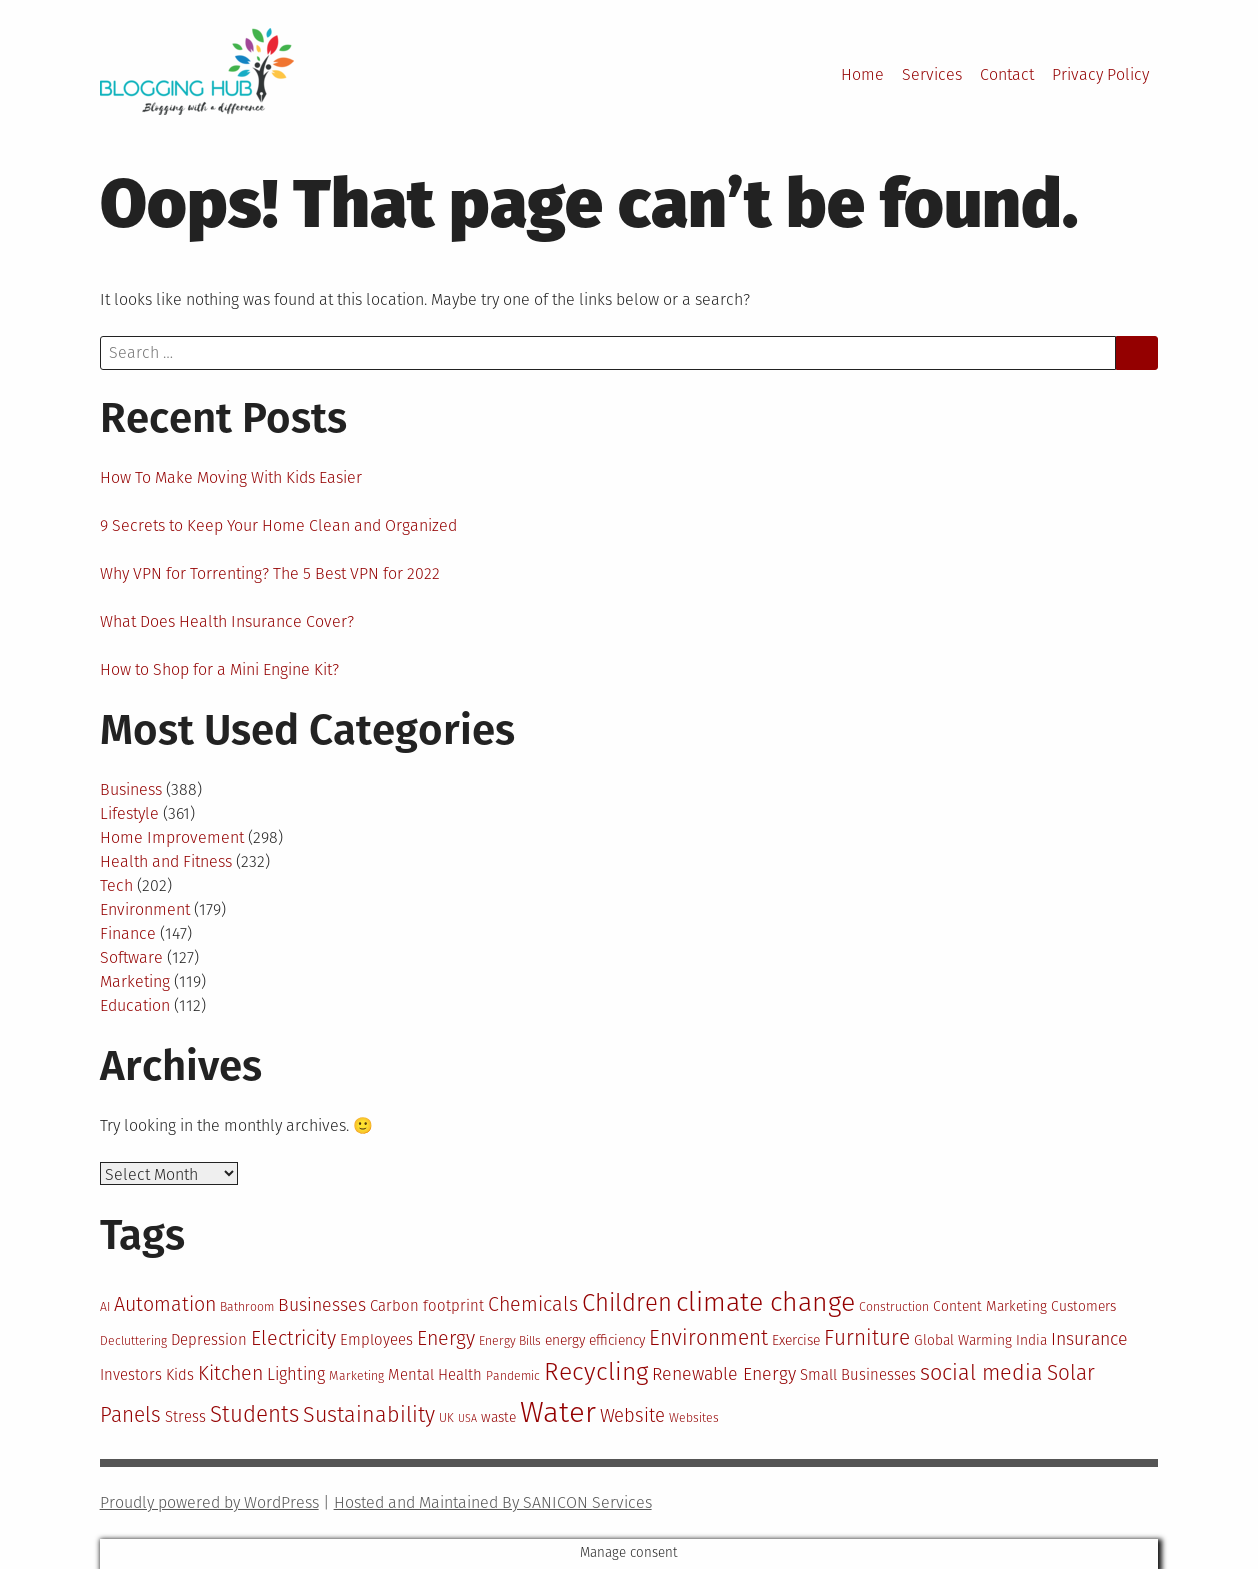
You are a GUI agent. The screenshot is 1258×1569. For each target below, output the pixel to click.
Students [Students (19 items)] (254, 1414)
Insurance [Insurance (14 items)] (1089, 1339)
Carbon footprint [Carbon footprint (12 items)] (427, 1306)
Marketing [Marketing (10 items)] (356, 1376)
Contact (1007, 74)
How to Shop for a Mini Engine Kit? (219, 669)
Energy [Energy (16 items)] (446, 1338)
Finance (128, 933)
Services (932, 74)
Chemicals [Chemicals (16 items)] (533, 1304)
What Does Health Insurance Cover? (227, 621)
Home (862, 74)
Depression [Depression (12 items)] (209, 1340)
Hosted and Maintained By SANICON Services (493, 1502)
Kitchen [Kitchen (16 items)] (230, 1373)
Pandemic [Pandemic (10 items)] (513, 1376)
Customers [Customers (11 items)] (1083, 1306)
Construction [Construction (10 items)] (894, 1307)
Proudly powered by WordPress (209, 1502)
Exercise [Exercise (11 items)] (796, 1340)
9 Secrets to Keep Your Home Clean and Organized (278, 525)
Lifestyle (129, 813)
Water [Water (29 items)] (558, 1412)
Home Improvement (172, 837)
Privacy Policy (1100, 74)
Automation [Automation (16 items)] (165, 1304)
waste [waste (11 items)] (498, 1417)
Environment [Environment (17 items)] (708, 1338)
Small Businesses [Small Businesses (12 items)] (858, 1375)
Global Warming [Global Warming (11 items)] (963, 1340)
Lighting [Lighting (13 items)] (296, 1374)
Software (131, 957)
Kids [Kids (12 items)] (180, 1375)
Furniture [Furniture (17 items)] (867, 1338)
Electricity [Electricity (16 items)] (293, 1338)
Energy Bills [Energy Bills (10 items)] (510, 1341)
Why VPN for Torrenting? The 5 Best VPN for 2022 (270, 573)
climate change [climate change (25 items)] (765, 1302)
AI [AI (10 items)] (105, 1307)
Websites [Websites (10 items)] (694, 1418)
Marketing (135, 981)
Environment (145, 909)
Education (135, 1005)
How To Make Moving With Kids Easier (231, 477)
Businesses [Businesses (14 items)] (322, 1305)
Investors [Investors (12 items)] (131, 1375)
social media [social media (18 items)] (981, 1373)
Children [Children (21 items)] (627, 1303)
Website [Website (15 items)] (632, 1416)
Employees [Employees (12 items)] (376, 1340)
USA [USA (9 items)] (467, 1418)
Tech (116, 885)
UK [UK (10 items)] (446, 1418)
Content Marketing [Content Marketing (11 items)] (990, 1306)
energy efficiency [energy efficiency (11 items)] (595, 1340)
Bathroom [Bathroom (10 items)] (247, 1307)
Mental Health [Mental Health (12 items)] (435, 1375)
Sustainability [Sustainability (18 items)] (369, 1415)
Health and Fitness (166, 861)
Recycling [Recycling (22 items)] (596, 1372)
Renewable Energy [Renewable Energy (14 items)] (724, 1374)
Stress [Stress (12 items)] (185, 1417)
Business (131, 789)
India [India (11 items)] (1031, 1340)
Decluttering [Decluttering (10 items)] (133, 1341)
